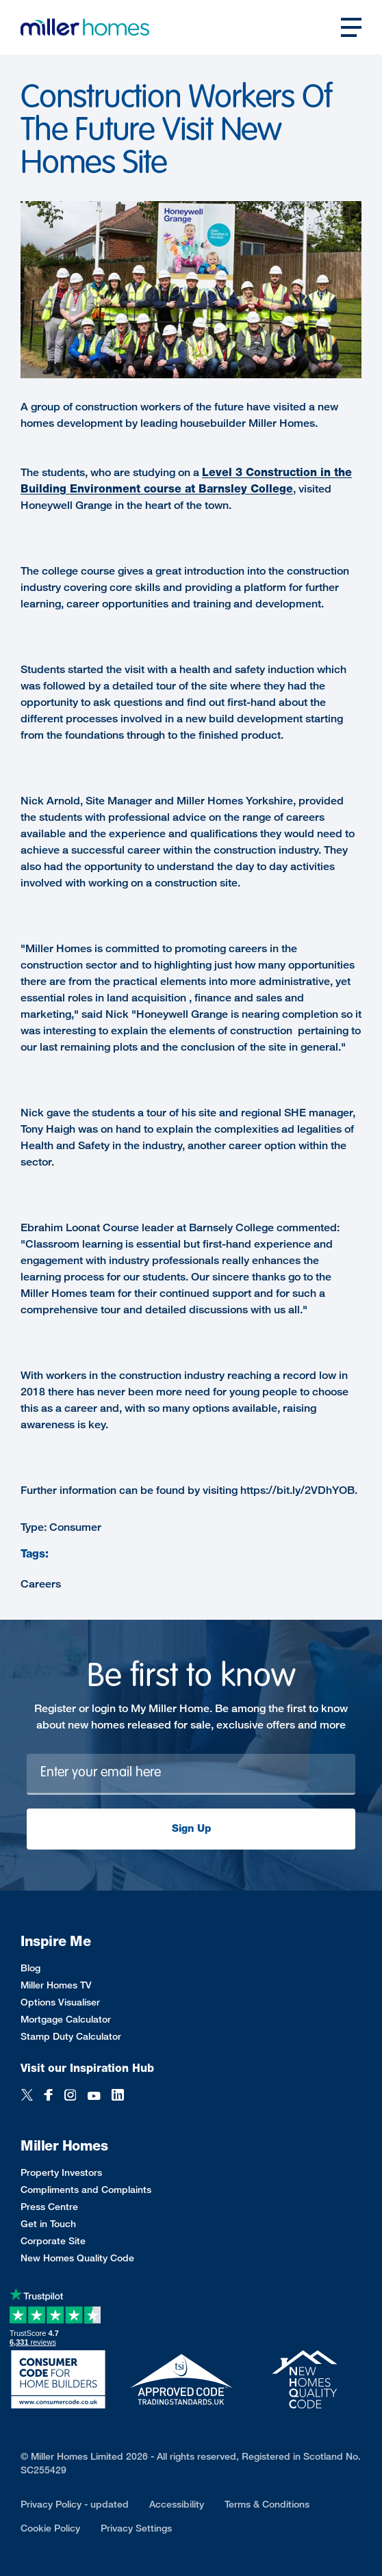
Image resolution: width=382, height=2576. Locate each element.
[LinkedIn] (118, 2096)
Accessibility (176, 2504)
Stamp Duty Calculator (71, 2036)
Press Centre (49, 2206)
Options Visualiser (60, 2002)
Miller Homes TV (56, 1984)
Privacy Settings (136, 2528)
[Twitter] (27, 2096)
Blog (30, 1967)
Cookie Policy (50, 2528)
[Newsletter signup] (191, 1774)
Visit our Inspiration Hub (87, 2068)
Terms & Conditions (267, 2504)
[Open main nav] (351, 27)
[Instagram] (70, 2096)
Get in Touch (48, 2223)
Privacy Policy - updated (75, 2504)
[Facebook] (48, 2096)
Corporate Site (53, 2240)
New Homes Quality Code (77, 2257)
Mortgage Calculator (66, 2019)
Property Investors (61, 2172)
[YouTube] (94, 2096)
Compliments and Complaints (86, 2189)
